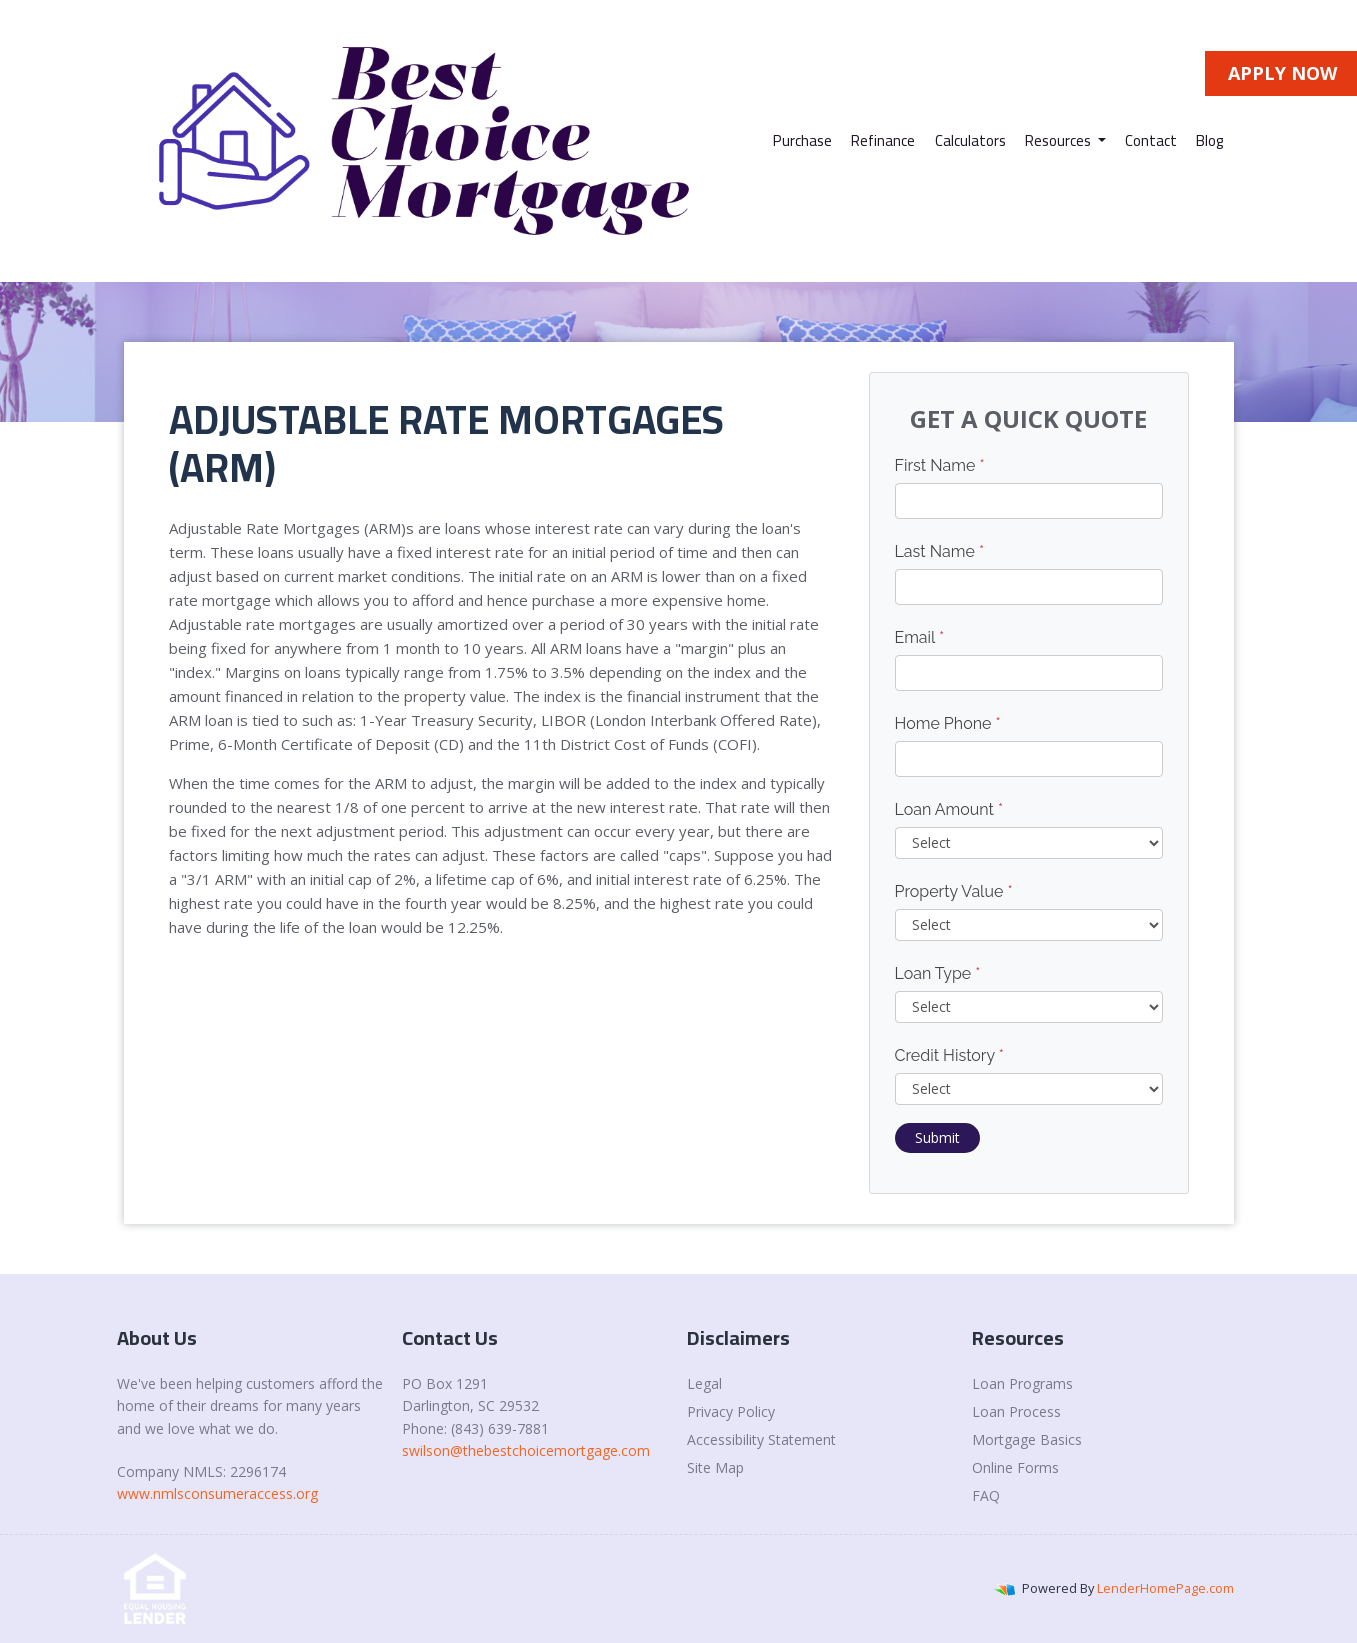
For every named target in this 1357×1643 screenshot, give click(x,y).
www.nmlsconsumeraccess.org (217, 1493)
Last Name (940, 551)
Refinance (883, 140)
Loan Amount (949, 809)
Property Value (954, 891)
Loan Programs (1022, 1383)
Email (920, 637)
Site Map (715, 1467)
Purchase (802, 140)
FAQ (986, 1495)
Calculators (970, 140)
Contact (1151, 140)
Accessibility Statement (761, 1439)
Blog (1210, 140)
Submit (937, 1137)
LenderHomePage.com (1165, 1588)
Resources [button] (1059, 140)
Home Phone (948, 723)
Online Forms (1015, 1467)
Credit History (949, 1055)
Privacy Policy (731, 1411)
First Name (940, 465)
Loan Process (1016, 1411)
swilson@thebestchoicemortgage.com (526, 1450)
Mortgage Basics (1027, 1439)
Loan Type (938, 973)
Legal (704, 1383)
